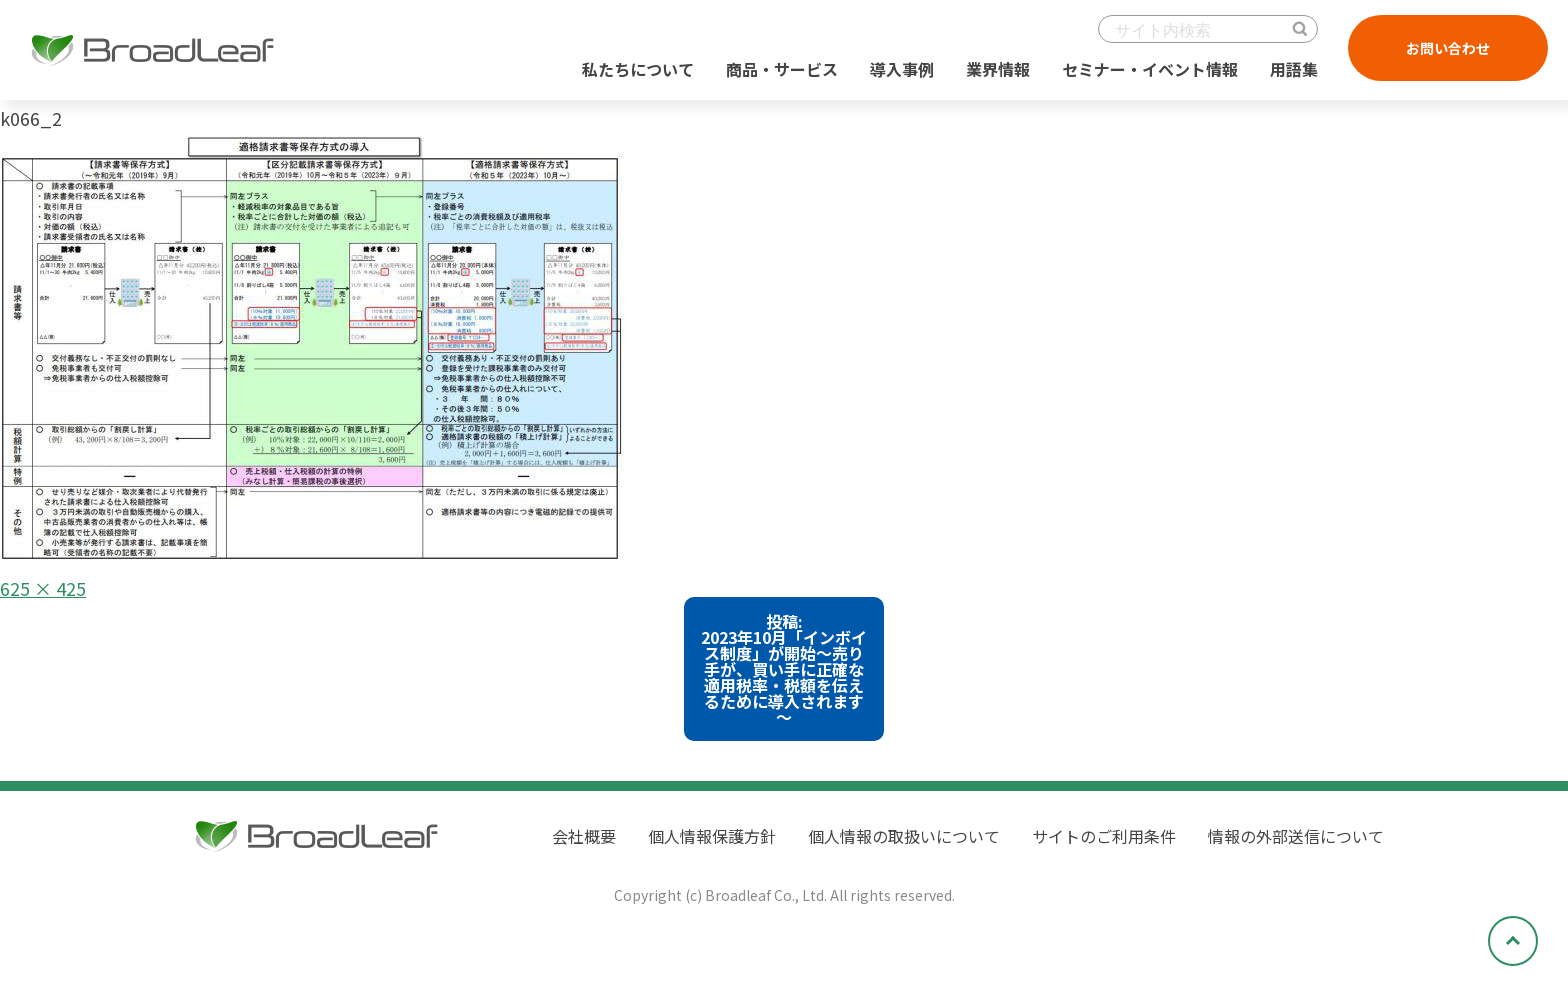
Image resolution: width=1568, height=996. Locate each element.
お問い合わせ (1448, 48)
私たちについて (638, 69)
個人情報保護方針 (712, 836)
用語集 (1294, 69)
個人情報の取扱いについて (904, 836)
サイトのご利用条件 (1104, 836)
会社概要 (584, 836)
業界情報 (998, 69)
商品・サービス (782, 69)
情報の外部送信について (1296, 836)
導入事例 (902, 69)
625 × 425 (43, 588)
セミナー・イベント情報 (1150, 69)
